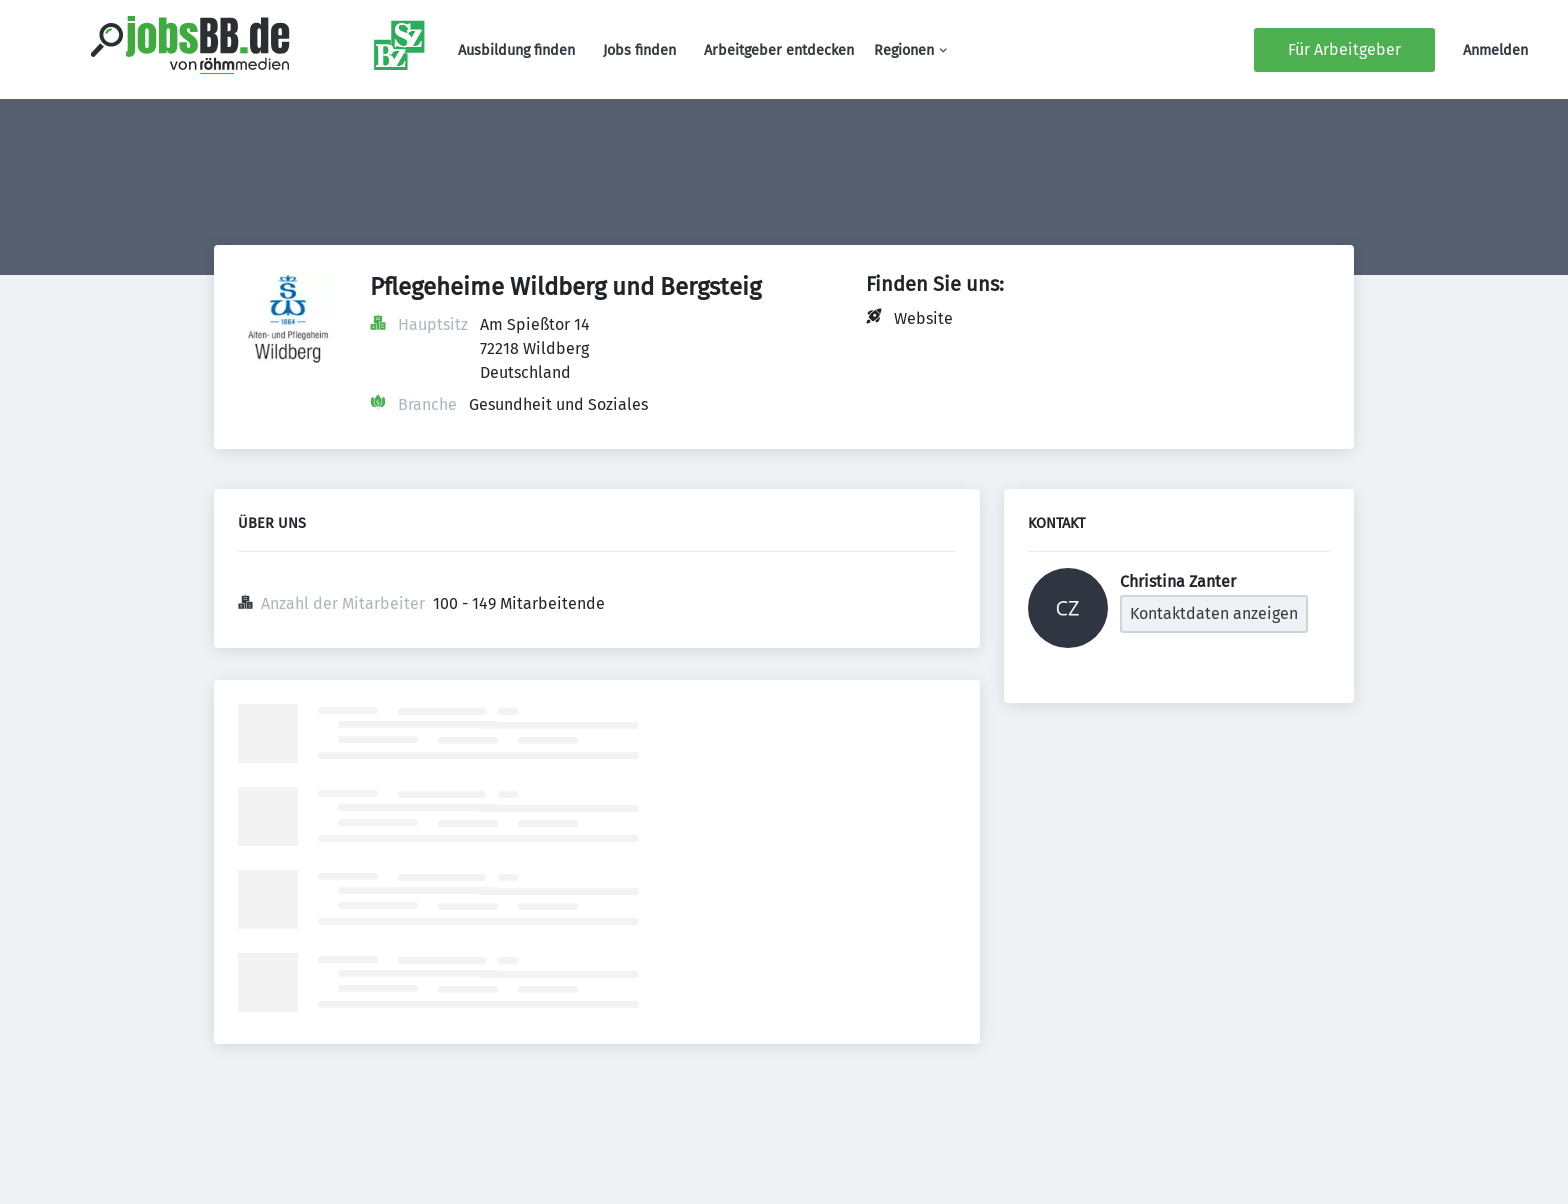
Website (923, 318)
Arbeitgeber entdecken (779, 50)
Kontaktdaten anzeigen (1214, 613)
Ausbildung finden (516, 50)
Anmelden (1495, 50)
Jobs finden (639, 50)
